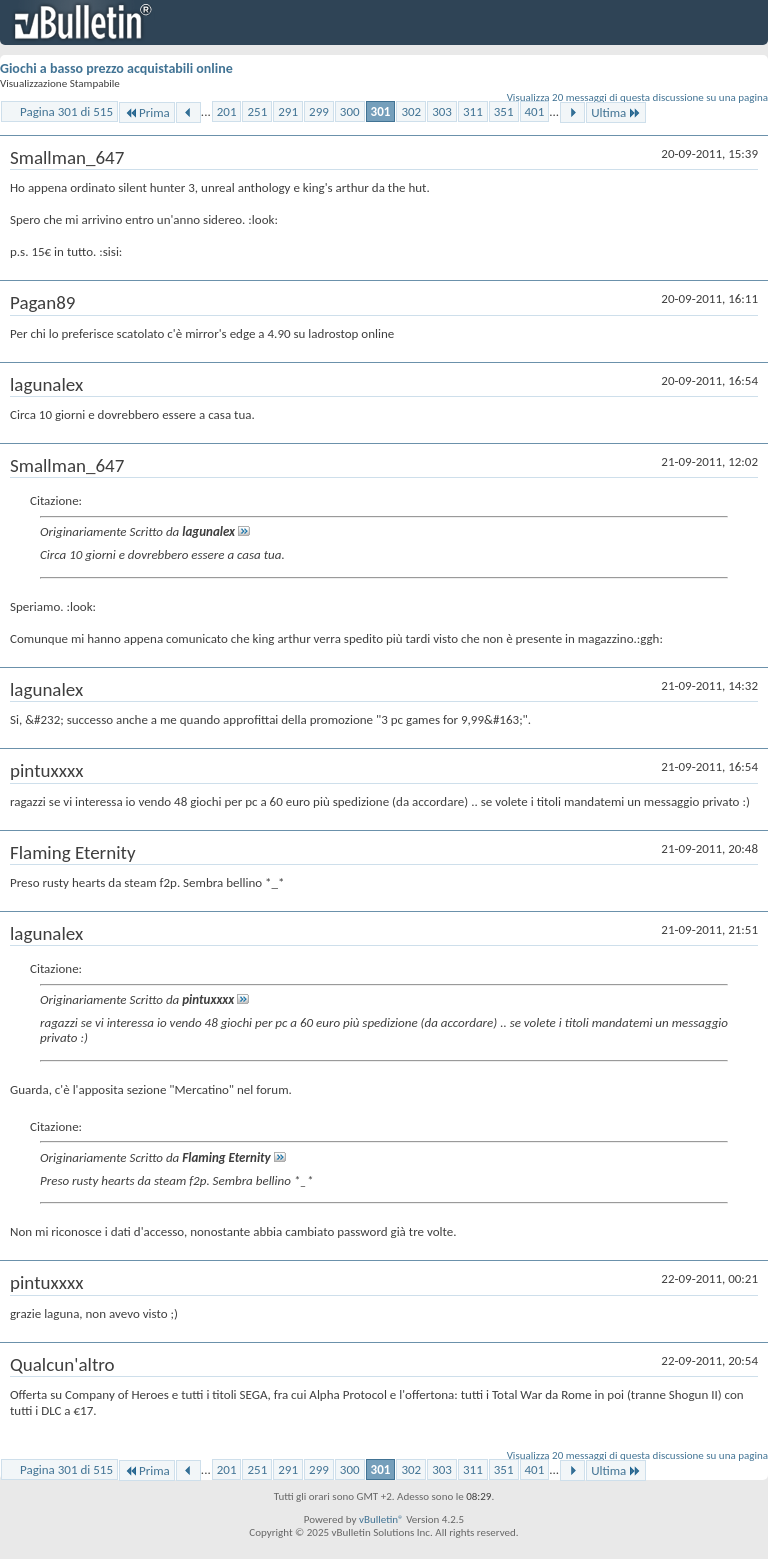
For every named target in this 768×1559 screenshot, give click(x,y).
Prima (147, 112)
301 (381, 111)
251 (257, 111)
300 (350, 111)
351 (504, 111)
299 (319, 111)
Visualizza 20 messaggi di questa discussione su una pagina (637, 97)
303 (442, 111)
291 (288, 111)
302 (411, 111)
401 (535, 111)
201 (227, 111)
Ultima (616, 112)
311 (473, 111)
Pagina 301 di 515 (66, 111)
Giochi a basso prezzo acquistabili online (116, 68)
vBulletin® (381, 1519)
